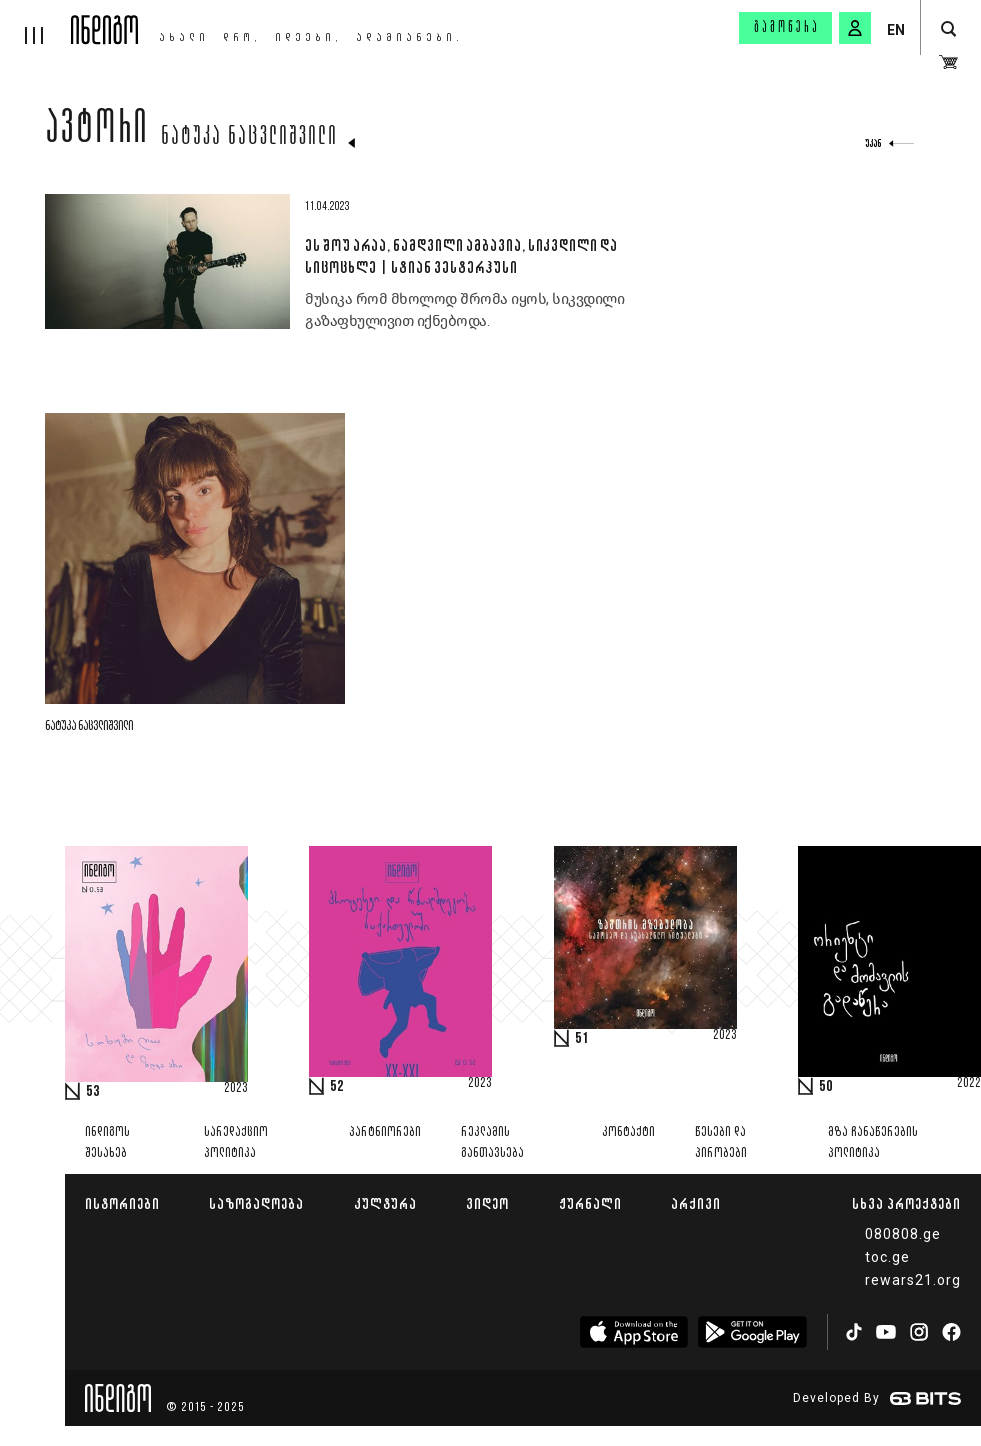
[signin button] (855, 28)
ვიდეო (487, 1203)
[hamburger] (35, 22)
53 (93, 1092)
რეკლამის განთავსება (492, 1143)
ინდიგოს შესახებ (107, 1143)
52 (337, 1087)
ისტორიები (122, 1203)
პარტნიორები (385, 1132)
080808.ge (903, 1234)
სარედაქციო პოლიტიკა (236, 1143)
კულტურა (385, 1203)
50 (826, 1087)
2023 (236, 1089)
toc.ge (887, 1257)
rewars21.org (913, 1280)
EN (896, 30)
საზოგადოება (256, 1203)
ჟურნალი (590, 1203)
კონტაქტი (628, 1132)
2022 (969, 1084)
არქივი (696, 1203)
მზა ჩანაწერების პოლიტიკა (873, 1143)
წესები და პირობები (721, 1143)
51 (582, 1039)
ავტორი (97, 132)
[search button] (948, 29)
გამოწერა (787, 28)
